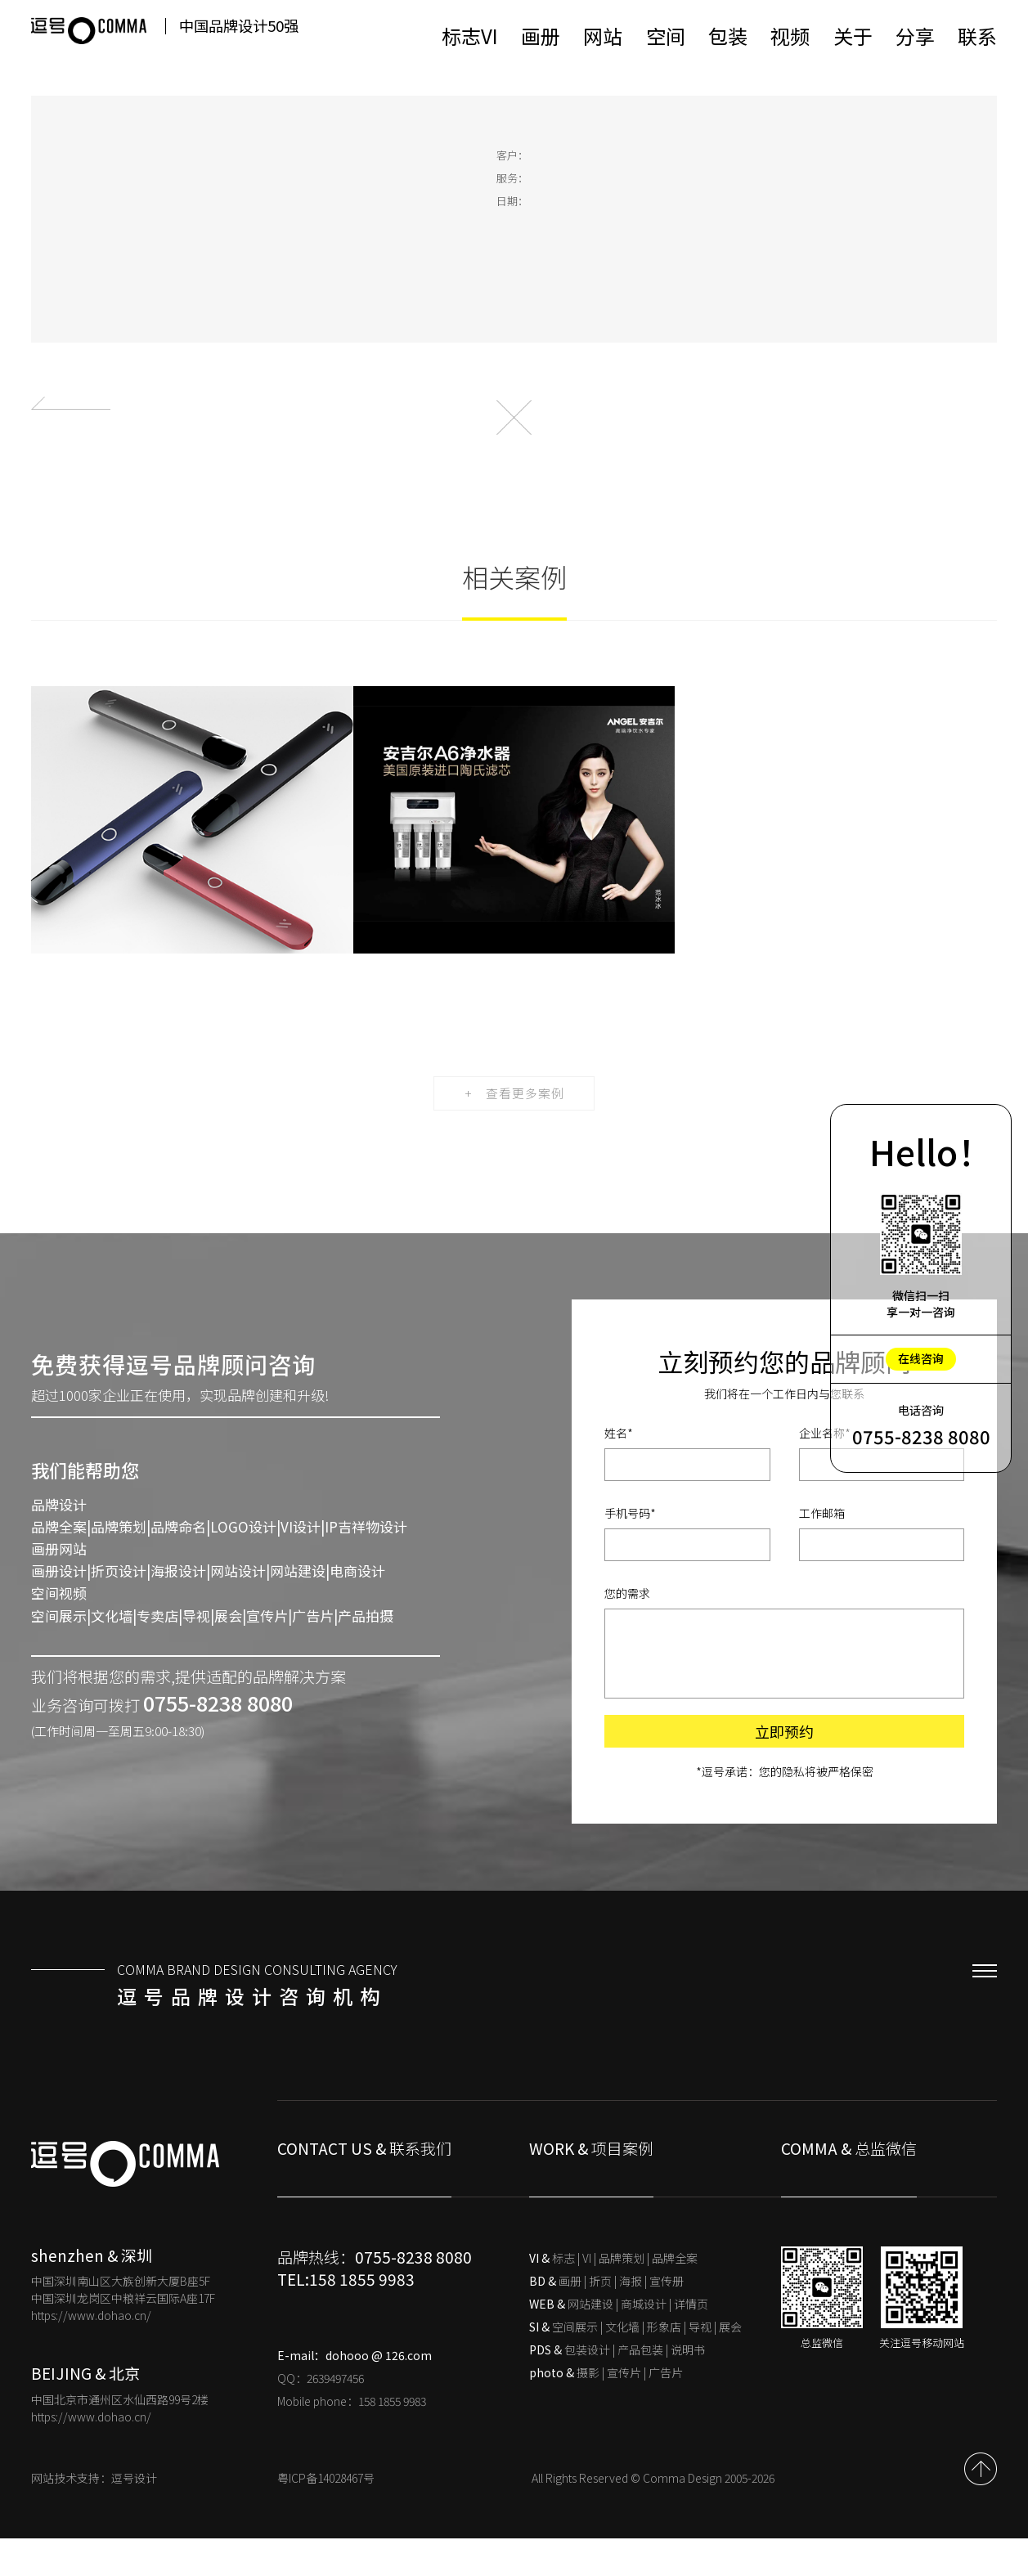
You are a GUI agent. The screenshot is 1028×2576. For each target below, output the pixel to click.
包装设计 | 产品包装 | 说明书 (617, 2387)
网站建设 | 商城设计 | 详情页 (618, 2341)
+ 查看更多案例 (514, 1128)
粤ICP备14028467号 (326, 2515)
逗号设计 (134, 2515)
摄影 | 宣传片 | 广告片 (606, 2410)
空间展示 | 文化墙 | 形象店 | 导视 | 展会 (635, 2364)
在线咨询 (921, 1358)
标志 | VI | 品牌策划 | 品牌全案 (613, 2295)
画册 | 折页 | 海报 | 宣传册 (606, 2318)
